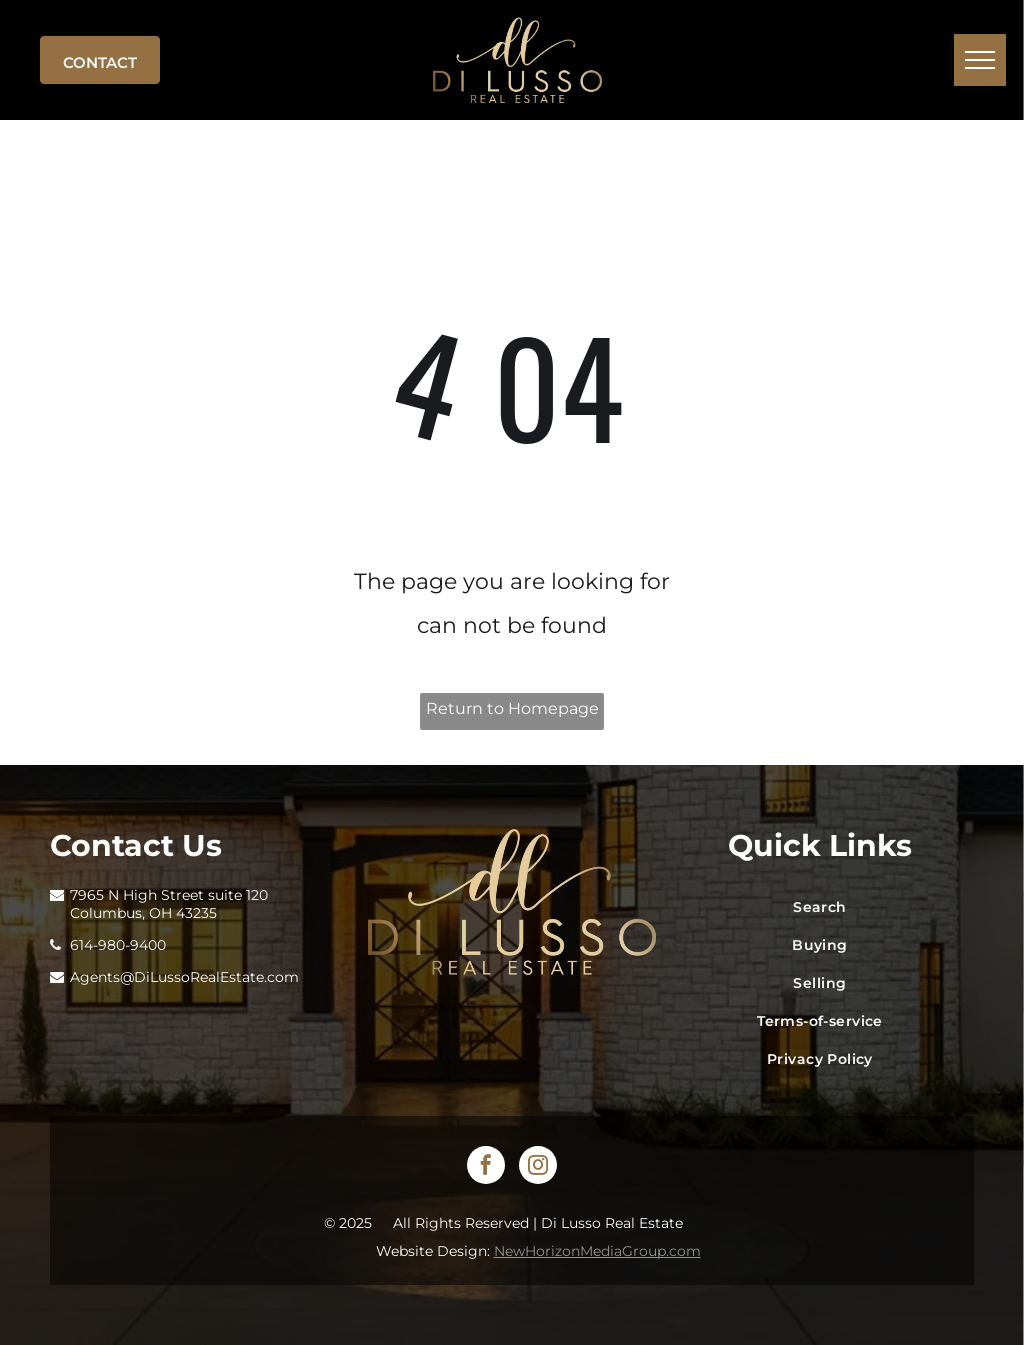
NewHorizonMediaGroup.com (597, 1251)
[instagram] (538, 1167)
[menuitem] (820, 907)
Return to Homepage (512, 708)
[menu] (980, 60)
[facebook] (486, 1167)
